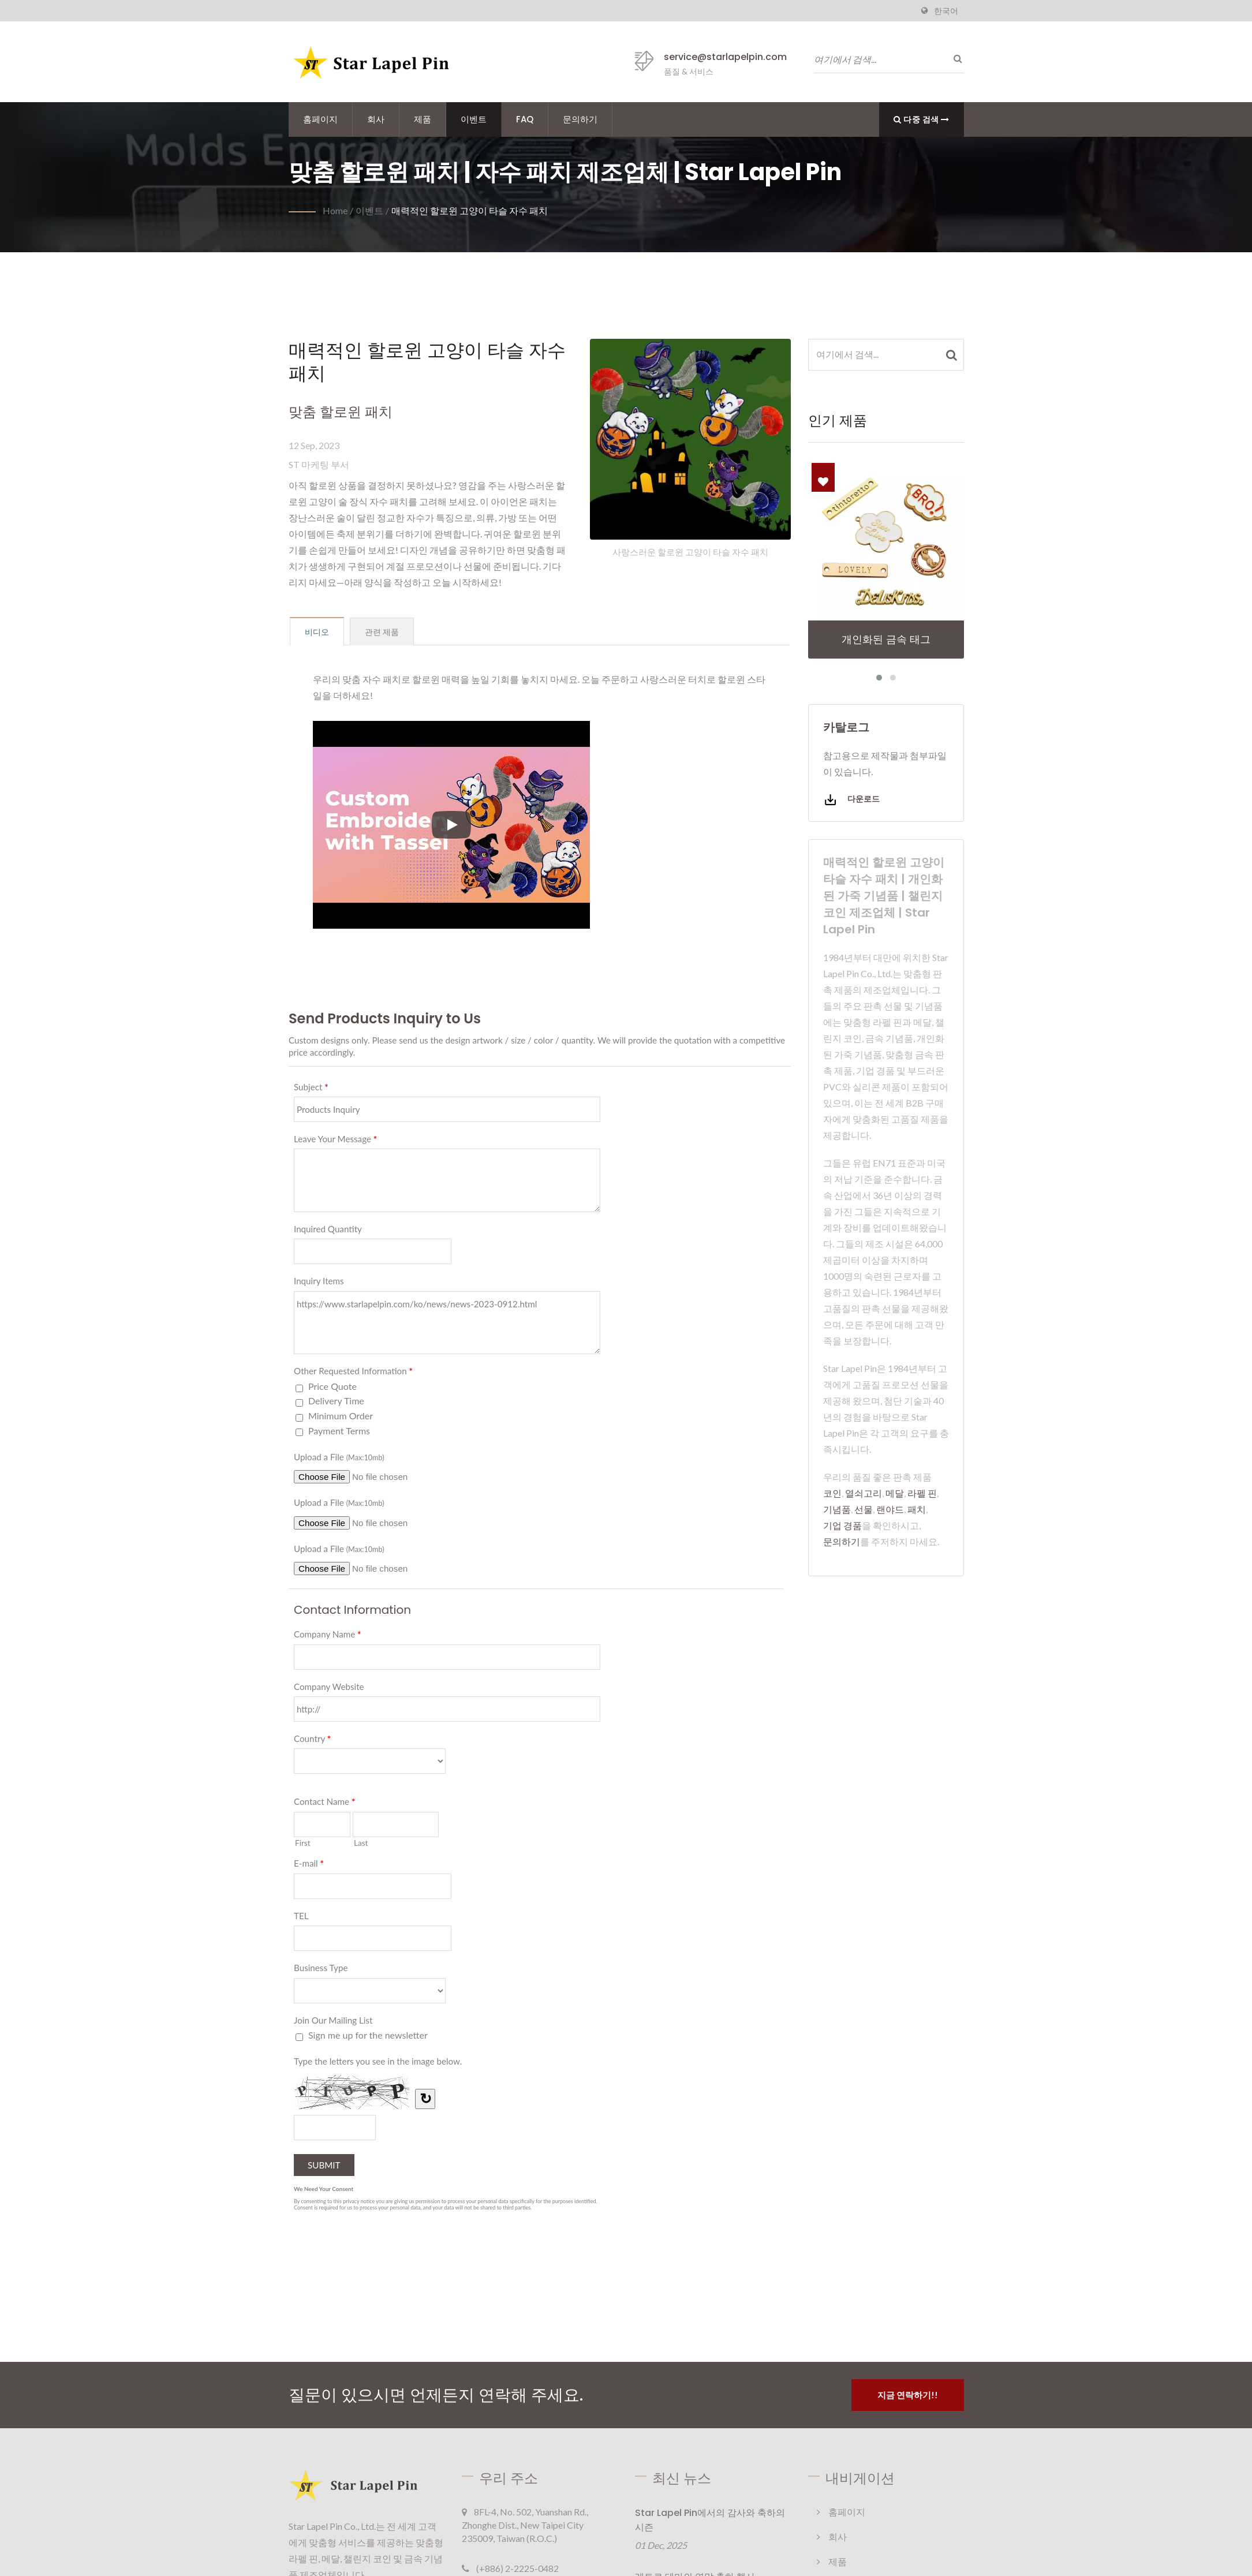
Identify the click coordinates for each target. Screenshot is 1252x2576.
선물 (863, 1509)
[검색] (955, 58)
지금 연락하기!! (907, 2395)
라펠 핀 (922, 1492)
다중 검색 (922, 119)
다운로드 (851, 799)
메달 (894, 1492)
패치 (916, 1509)
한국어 (946, 11)
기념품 (837, 1509)
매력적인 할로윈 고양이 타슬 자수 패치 (469, 210)
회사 (375, 119)
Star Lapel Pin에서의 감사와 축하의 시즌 (710, 2520)
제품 (422, 119)
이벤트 (474, 119)
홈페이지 (320, 119)
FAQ (524, 119)
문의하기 (580, 119)
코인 (832, 1492)
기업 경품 (842, 1525)
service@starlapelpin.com (725, 56)
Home (335, 210)
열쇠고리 (863, 1492)
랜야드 (890, 1509)
